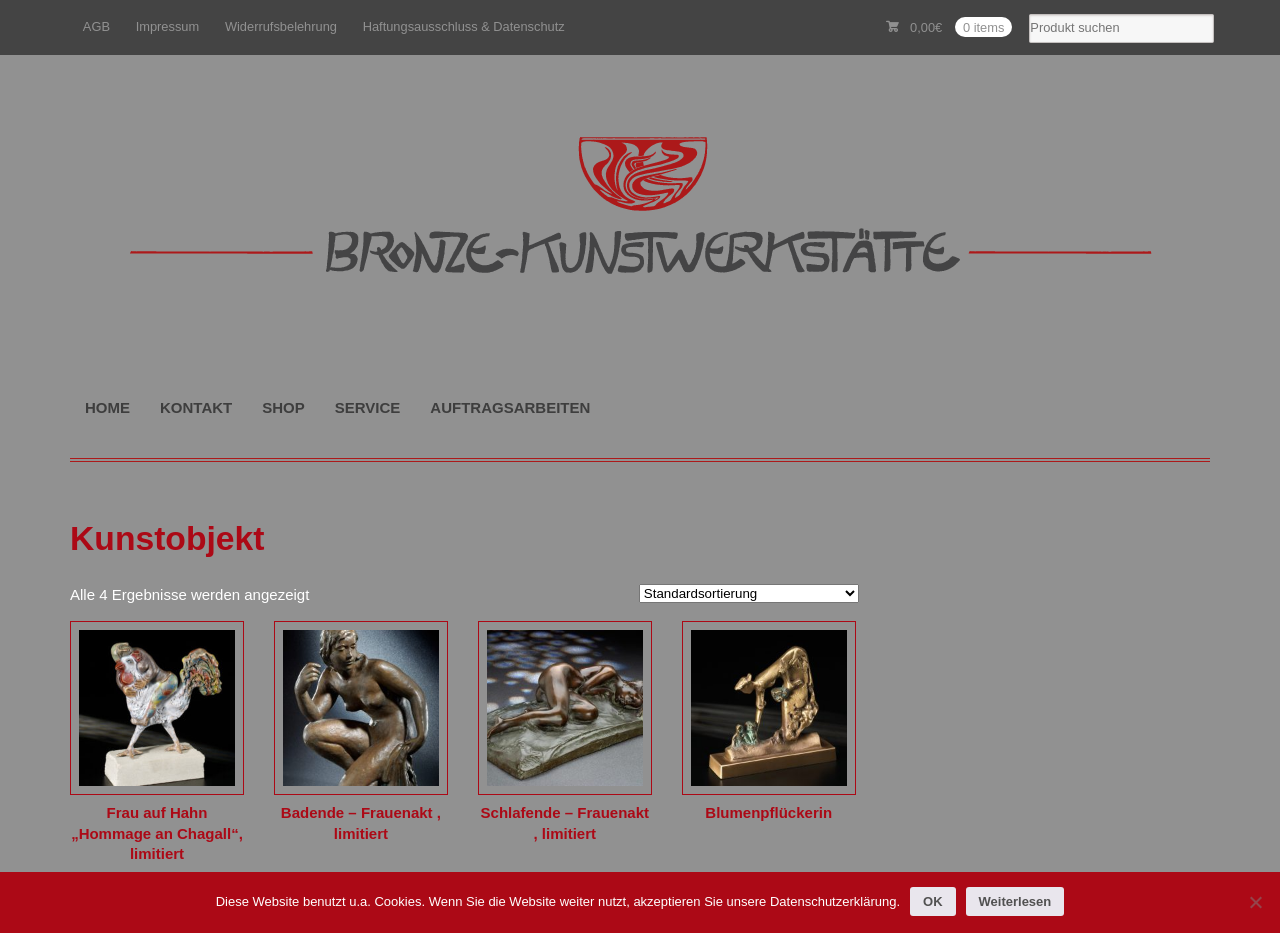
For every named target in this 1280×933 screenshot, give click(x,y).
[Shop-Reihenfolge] (749, 593)
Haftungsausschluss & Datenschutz (464, 26)
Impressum (168, 26)
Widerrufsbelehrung (281, 26)
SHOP (283, 407)
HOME (107, 407)
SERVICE (368, 407)
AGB (96, 26)
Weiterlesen (1015, 901)
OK (933, 901)
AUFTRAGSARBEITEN (510, 407)
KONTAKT (196, 407)
